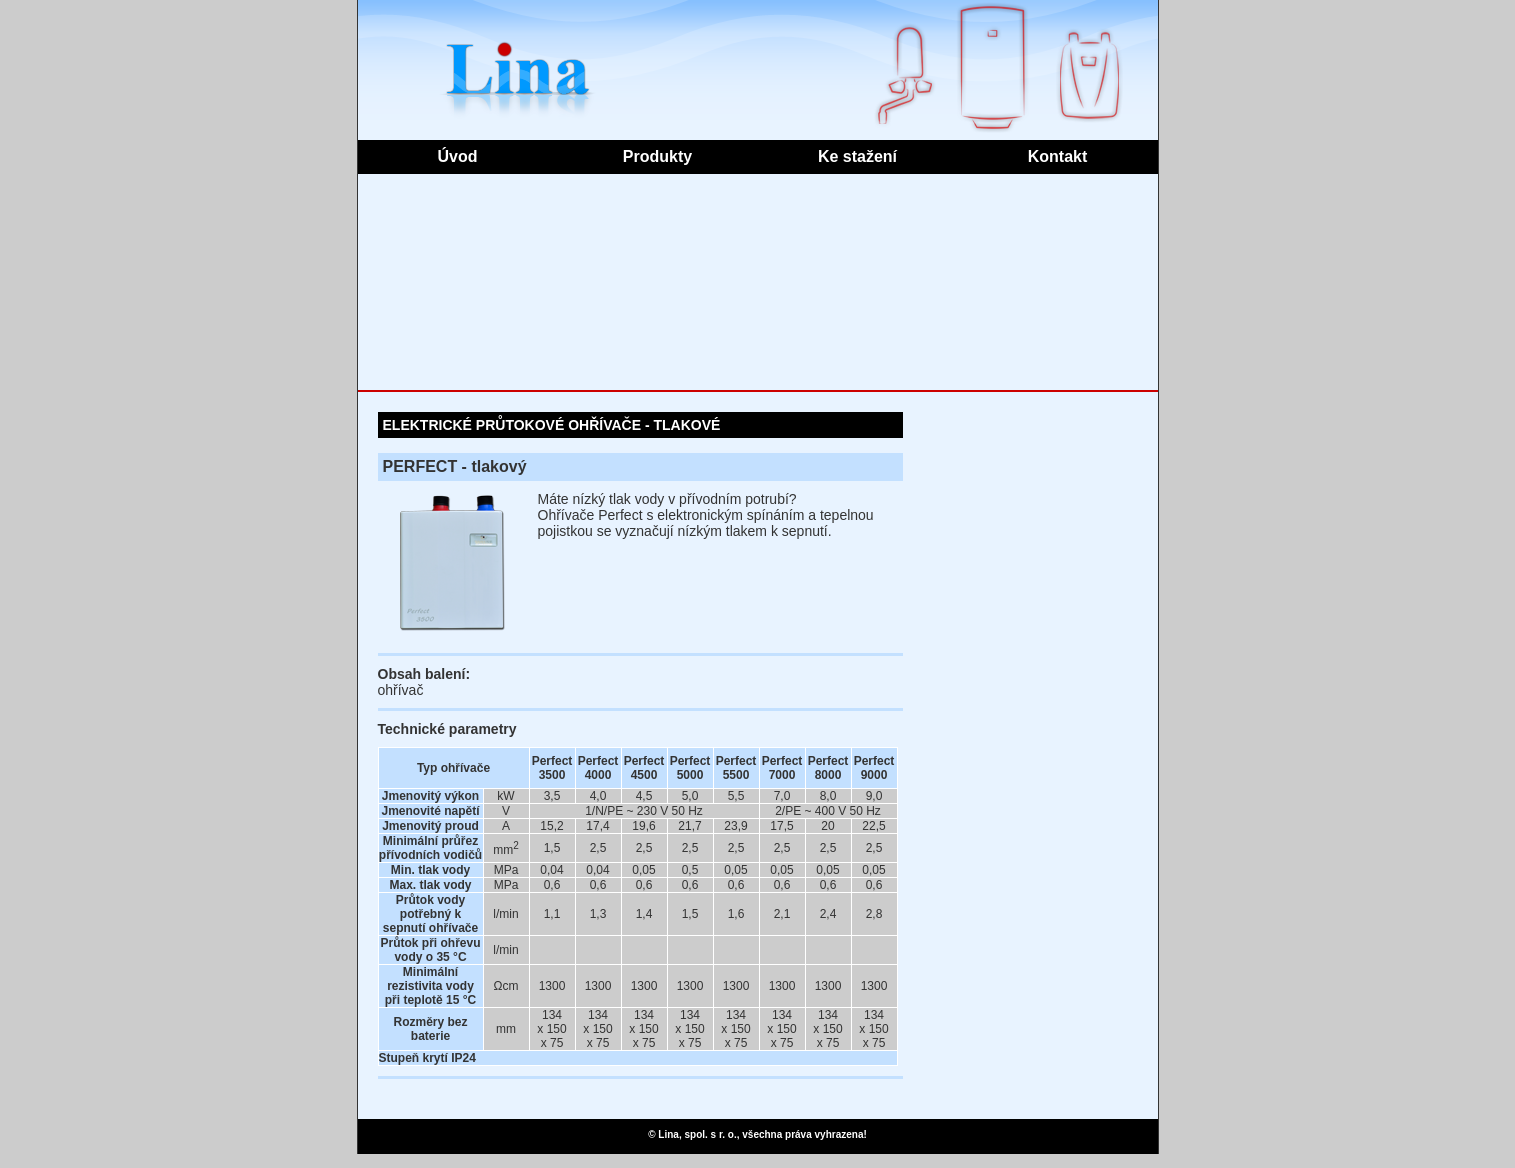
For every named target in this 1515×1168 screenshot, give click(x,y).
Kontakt (1058, 156)
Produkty (657, 156)
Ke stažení (857, 156)
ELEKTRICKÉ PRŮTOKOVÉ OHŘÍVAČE (512, 425)
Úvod (458, 156)
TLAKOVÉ (686, 425)
